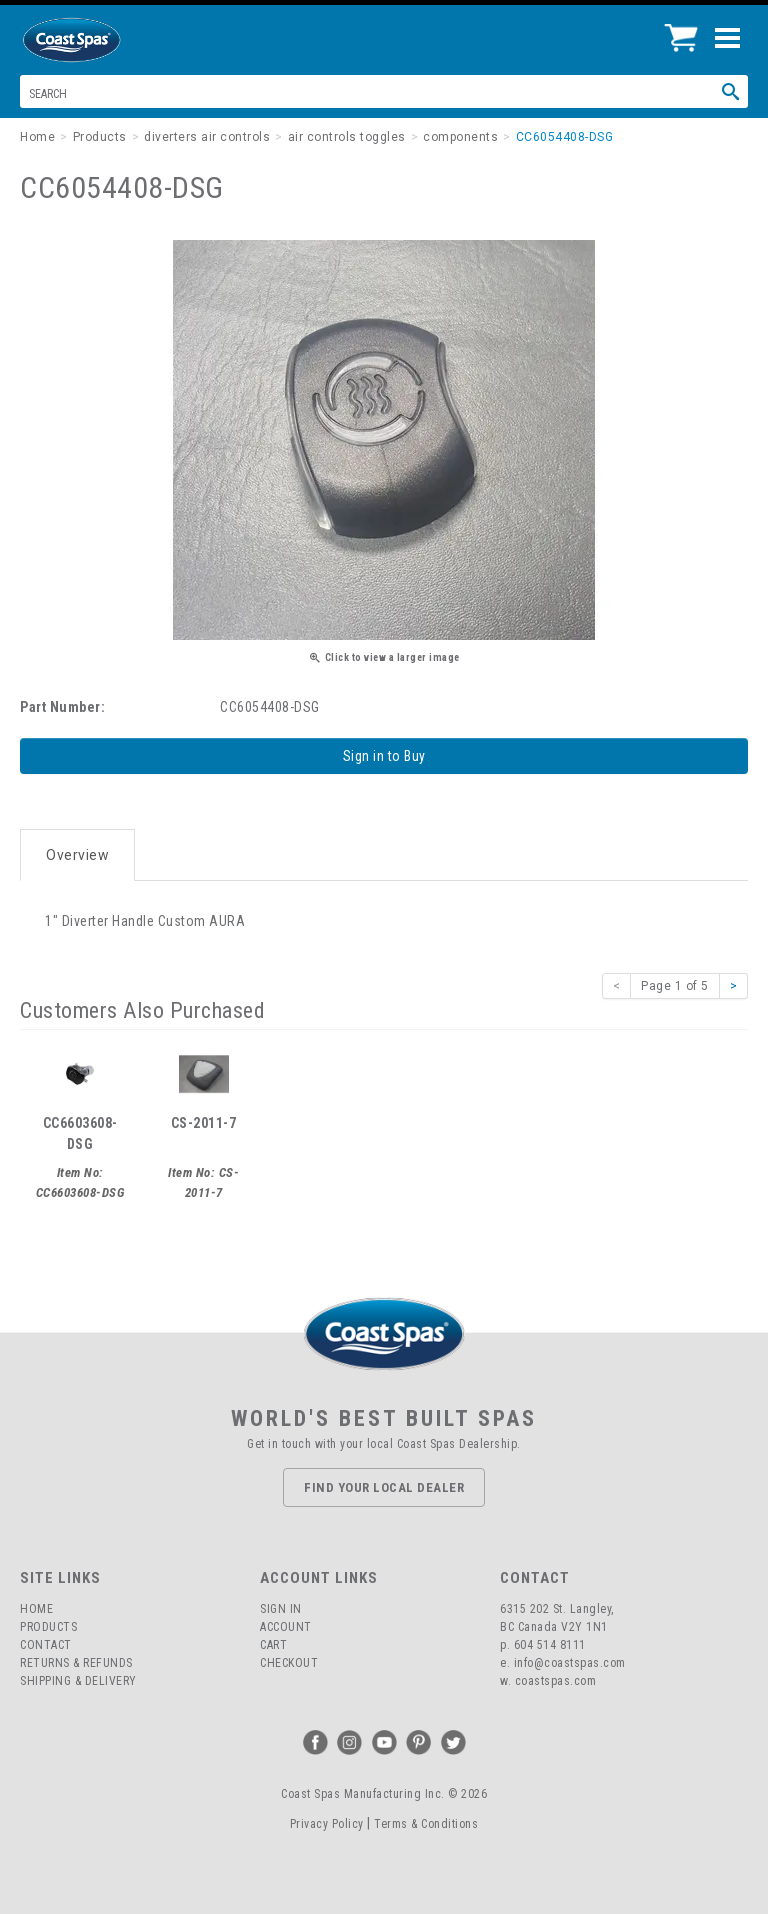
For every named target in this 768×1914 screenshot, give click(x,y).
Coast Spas (105, 40)
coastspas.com (556, 1681)
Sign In (281, 1609)
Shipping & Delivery (78, 1681)
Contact (46, 1645)
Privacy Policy (327, 1824)
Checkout (289, 1663)
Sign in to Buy (384, 756)
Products (48, 1627)
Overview (77, 855)
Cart (273, 1645)
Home (36, 1609)
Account (286, 1627)
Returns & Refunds (76, 1663)
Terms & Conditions (426, 1824)
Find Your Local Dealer (384, 1487)
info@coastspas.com (570, 1663)
